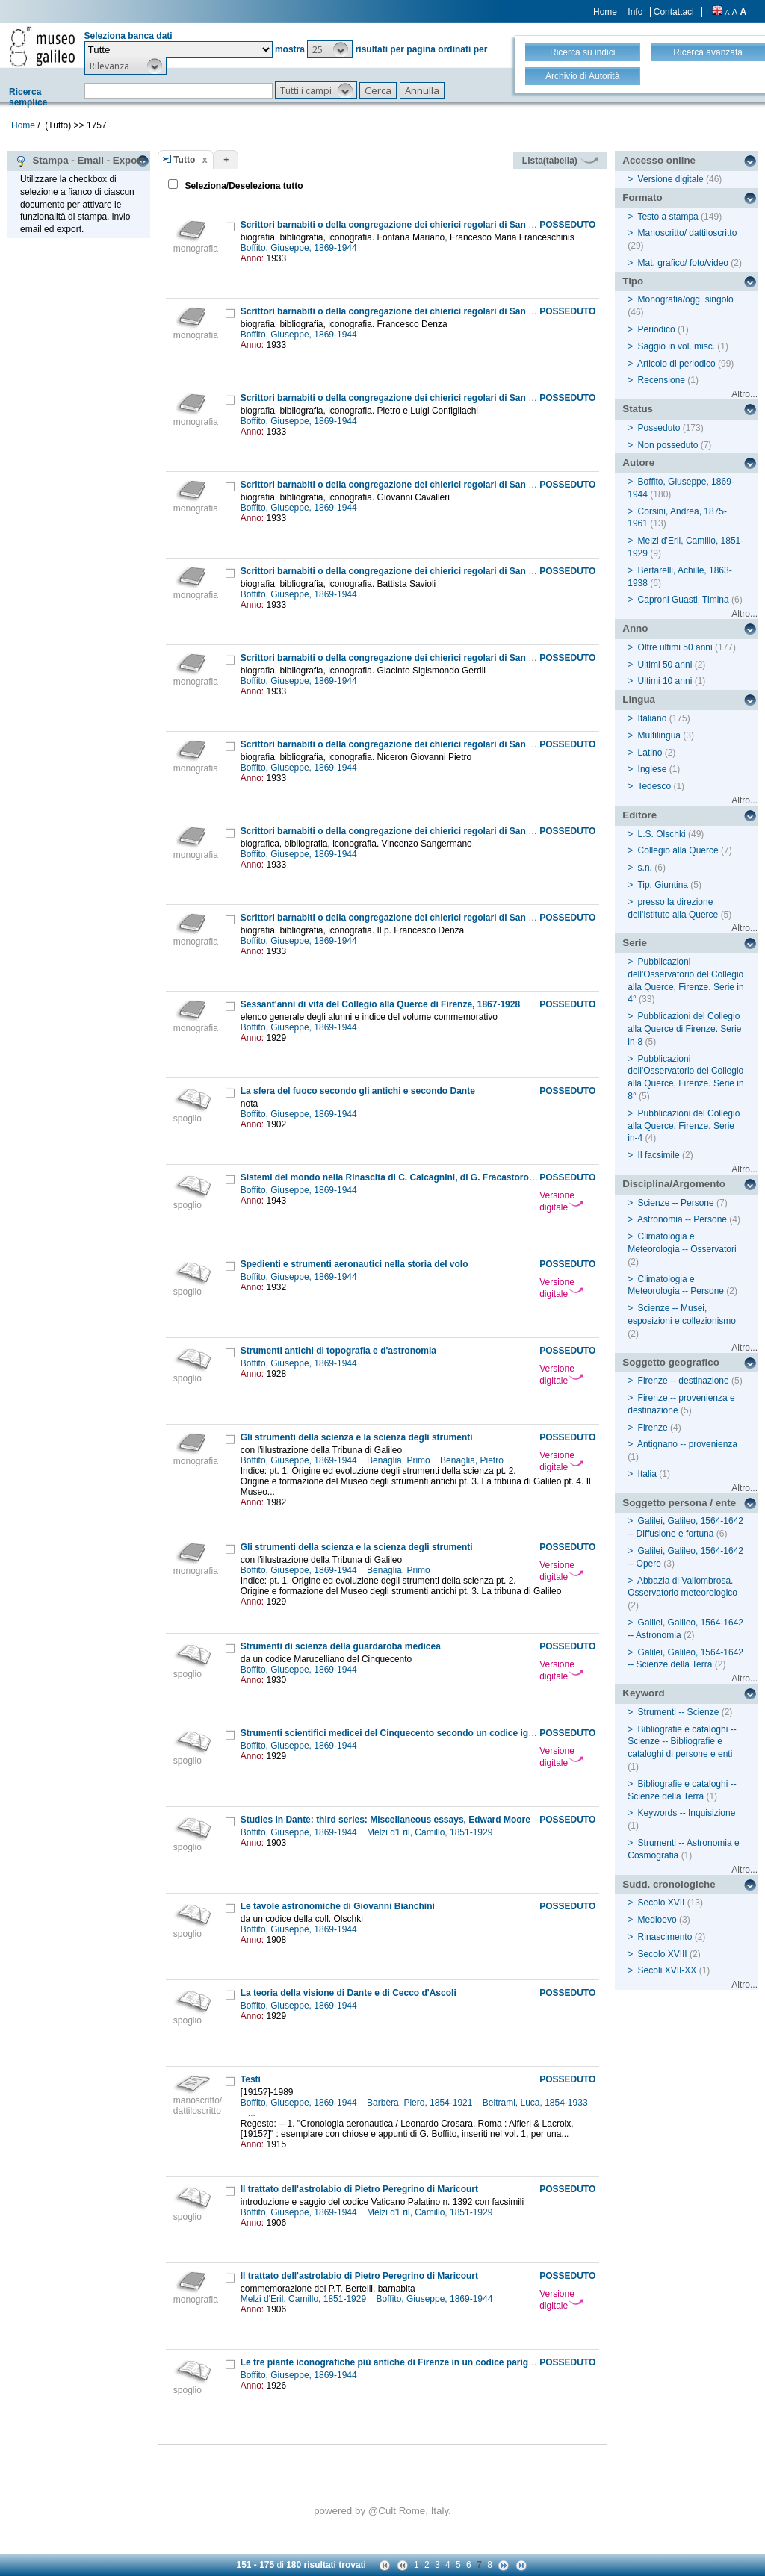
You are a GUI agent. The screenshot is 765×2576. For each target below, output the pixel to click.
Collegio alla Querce (678, 850)
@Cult (383, 2510)
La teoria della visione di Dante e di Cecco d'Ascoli (348, 1993)
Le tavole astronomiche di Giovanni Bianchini (338, 1906)
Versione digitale (561, 1201)
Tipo (632, 281)
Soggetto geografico (670, 1362)
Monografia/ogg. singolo (686, 299)
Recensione (661, 380)
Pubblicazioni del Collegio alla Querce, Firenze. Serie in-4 (684, 1126)
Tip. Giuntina (662, 885)
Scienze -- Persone (676, 1203)
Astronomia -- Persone (682, 1219)
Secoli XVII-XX (667, 1970)
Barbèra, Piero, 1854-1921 (421, 2102)
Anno (635, 628)
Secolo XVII (661, 1902)
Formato (642, 197)
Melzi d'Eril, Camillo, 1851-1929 (431, 1832)
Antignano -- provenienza (687, 1444)
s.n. (645, 867)
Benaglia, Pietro (473, 1460)
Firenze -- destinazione (683, 1380)
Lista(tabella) (560, 160)
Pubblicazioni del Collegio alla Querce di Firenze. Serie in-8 (684, 1029)
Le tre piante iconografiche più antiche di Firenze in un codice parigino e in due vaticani (427, 2362)
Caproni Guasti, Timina (683, 599)
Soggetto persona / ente (679, 1502)
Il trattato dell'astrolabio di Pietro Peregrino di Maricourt (359, 2189)
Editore (639, 815)
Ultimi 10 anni (665, 681)
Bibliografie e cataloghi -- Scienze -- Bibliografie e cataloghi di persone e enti (682, 1742)
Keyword (643, 1693)
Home (605, 12)
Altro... (744, 394)
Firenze (653, 1427)
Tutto (184, 160)
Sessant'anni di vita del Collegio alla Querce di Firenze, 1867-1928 (380, 1004)
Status (637, 408)
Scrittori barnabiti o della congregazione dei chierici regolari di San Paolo (397, 225)
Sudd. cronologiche (668, 1884)
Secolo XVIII (662, 1954)
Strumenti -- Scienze (678, 1712)
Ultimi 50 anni (665, 664)
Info (635, 12)
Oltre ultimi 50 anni (675, 647)
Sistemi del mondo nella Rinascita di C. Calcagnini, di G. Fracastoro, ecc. (396, 1177)
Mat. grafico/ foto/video (683, 263)
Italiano (652, 718)
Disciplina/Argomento (673, 1183)
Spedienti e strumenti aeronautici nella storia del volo (354, 1264)
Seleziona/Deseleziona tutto (242, 186)
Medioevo (657, 1919)
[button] (330, 49)
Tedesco (654, 786)
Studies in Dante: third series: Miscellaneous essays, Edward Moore (385, 1819)
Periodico (656, 329)
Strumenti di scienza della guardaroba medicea (341, 1646)
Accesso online (659, 160)
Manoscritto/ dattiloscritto (687, 233)
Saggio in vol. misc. (676, 346)
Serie (634, 942)
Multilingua (659, 735)
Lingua (638, 699)
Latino (650, 752)
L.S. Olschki (662, 834)
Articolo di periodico (676, 363)
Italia (647, 1474)
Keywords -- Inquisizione (687, 1813)
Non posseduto (668, 445)
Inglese (652, 769)
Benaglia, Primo (400, 1460)
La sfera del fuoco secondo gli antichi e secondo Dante (358, 1091)
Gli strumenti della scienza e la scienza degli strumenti (357, 1437)
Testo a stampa (667, 216)
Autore (638, 462)
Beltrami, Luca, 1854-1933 (535, 2102)
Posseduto (659, 428)
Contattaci (674, 12)
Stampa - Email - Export (79, 161)
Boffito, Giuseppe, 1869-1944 (300, 248)
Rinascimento (665, 1937)
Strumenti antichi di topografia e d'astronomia (338, 1350)
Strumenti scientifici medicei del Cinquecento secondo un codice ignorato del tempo (421, 1733)
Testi (251, 2079)
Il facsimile (659, 1155)
